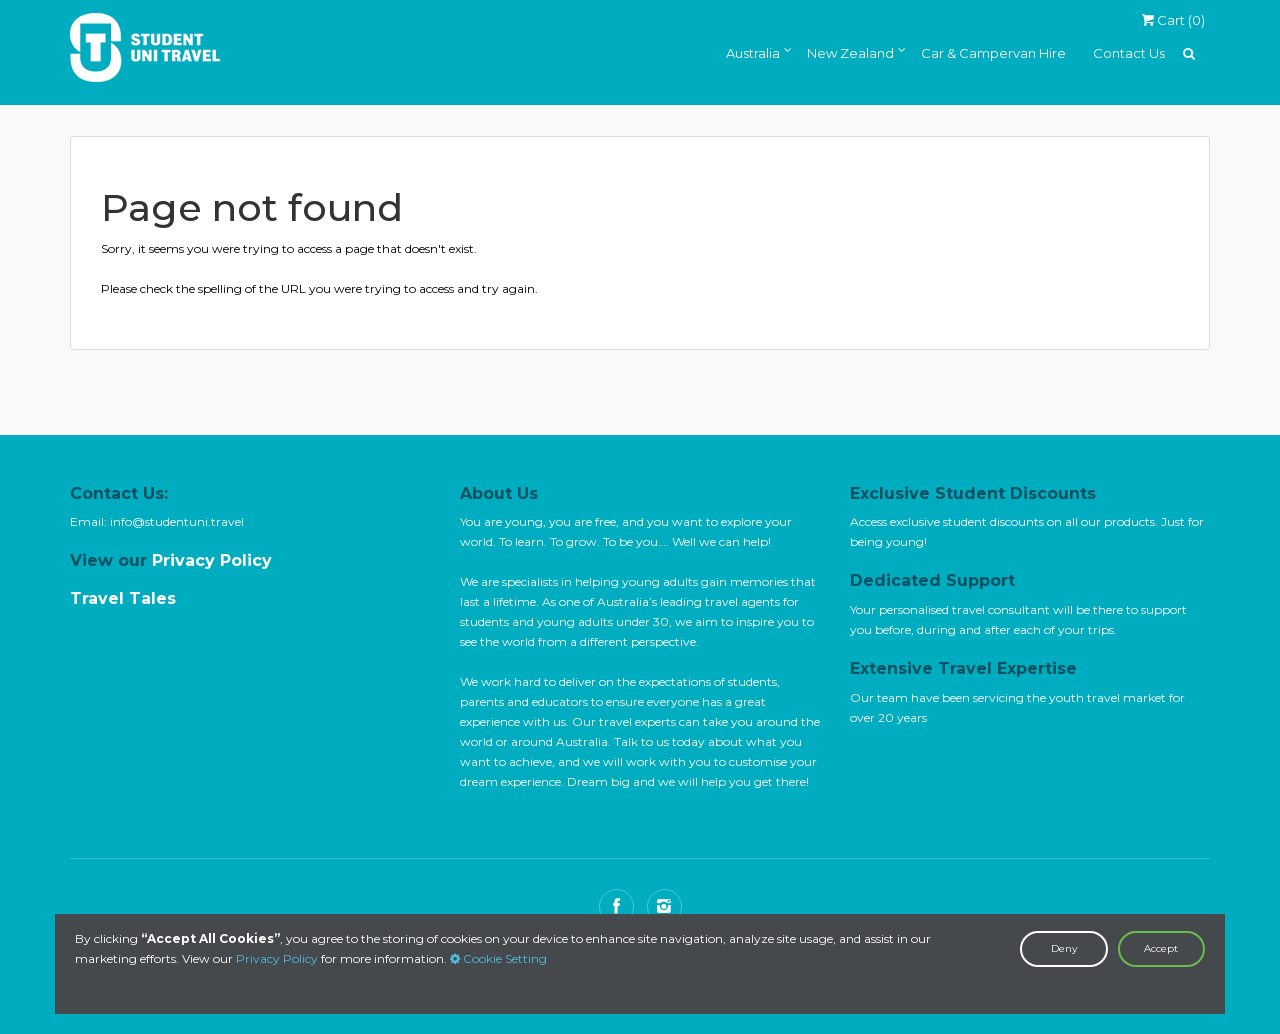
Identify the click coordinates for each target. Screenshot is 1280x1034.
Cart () (1173, 20)
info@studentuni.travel (177, 521)
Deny (1064, 948)
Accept (1161, 948)
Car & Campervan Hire (993, 53)
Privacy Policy (277, 958)
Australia (753, 53)
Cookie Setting (498, 958)
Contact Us (1129, 53)
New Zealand (850, 53)
